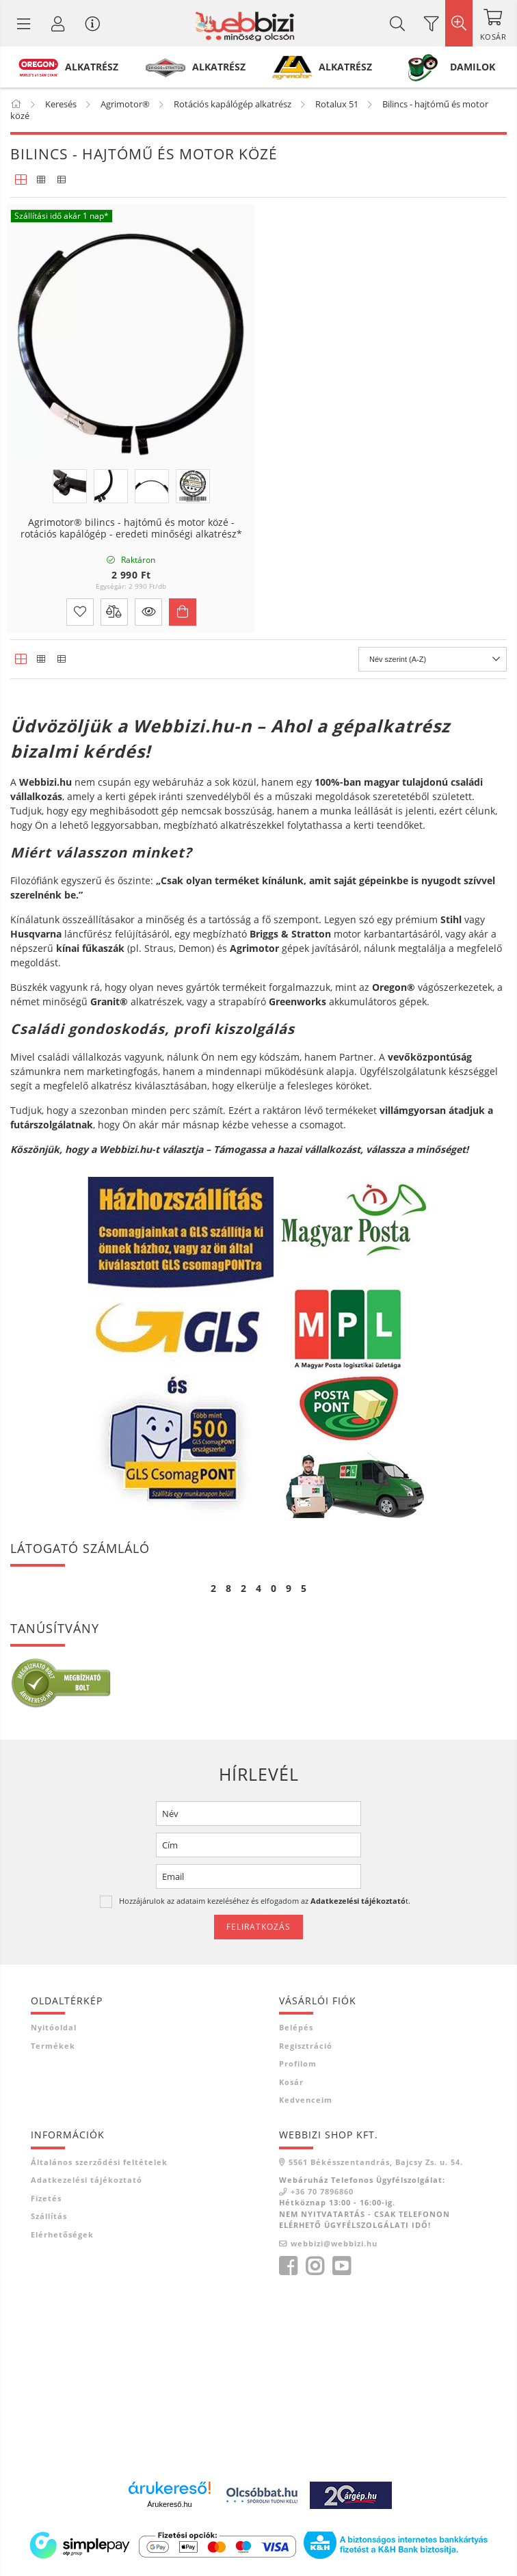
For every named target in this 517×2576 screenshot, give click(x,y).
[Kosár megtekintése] (493, 23)
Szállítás (49, 2216)
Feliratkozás (258, 1927)
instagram (314, 2266)
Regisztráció (305, 2046)
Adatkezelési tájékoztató (86, 2180)
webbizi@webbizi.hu (334, 2243)
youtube (341, 2266)
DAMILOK (472, 66)
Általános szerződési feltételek (99, 2162)
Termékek (53, 2046)
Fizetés (46, 2198)
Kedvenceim (305, 2100)
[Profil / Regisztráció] (58, 23)
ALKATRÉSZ (91, 66)
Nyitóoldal (54, 2027)
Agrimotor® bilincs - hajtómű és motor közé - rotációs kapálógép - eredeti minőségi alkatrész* (131, 528)
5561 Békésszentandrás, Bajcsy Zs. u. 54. (376, 2162)
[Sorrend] (432, 659)
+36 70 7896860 (322, 2191)
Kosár (291, 2082)
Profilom (298, 2063)
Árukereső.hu (169, 2504)
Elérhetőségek (62, 2234)
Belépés (296, 2027)
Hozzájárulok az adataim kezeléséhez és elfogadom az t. (264, 1901)
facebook (288, 2266)
